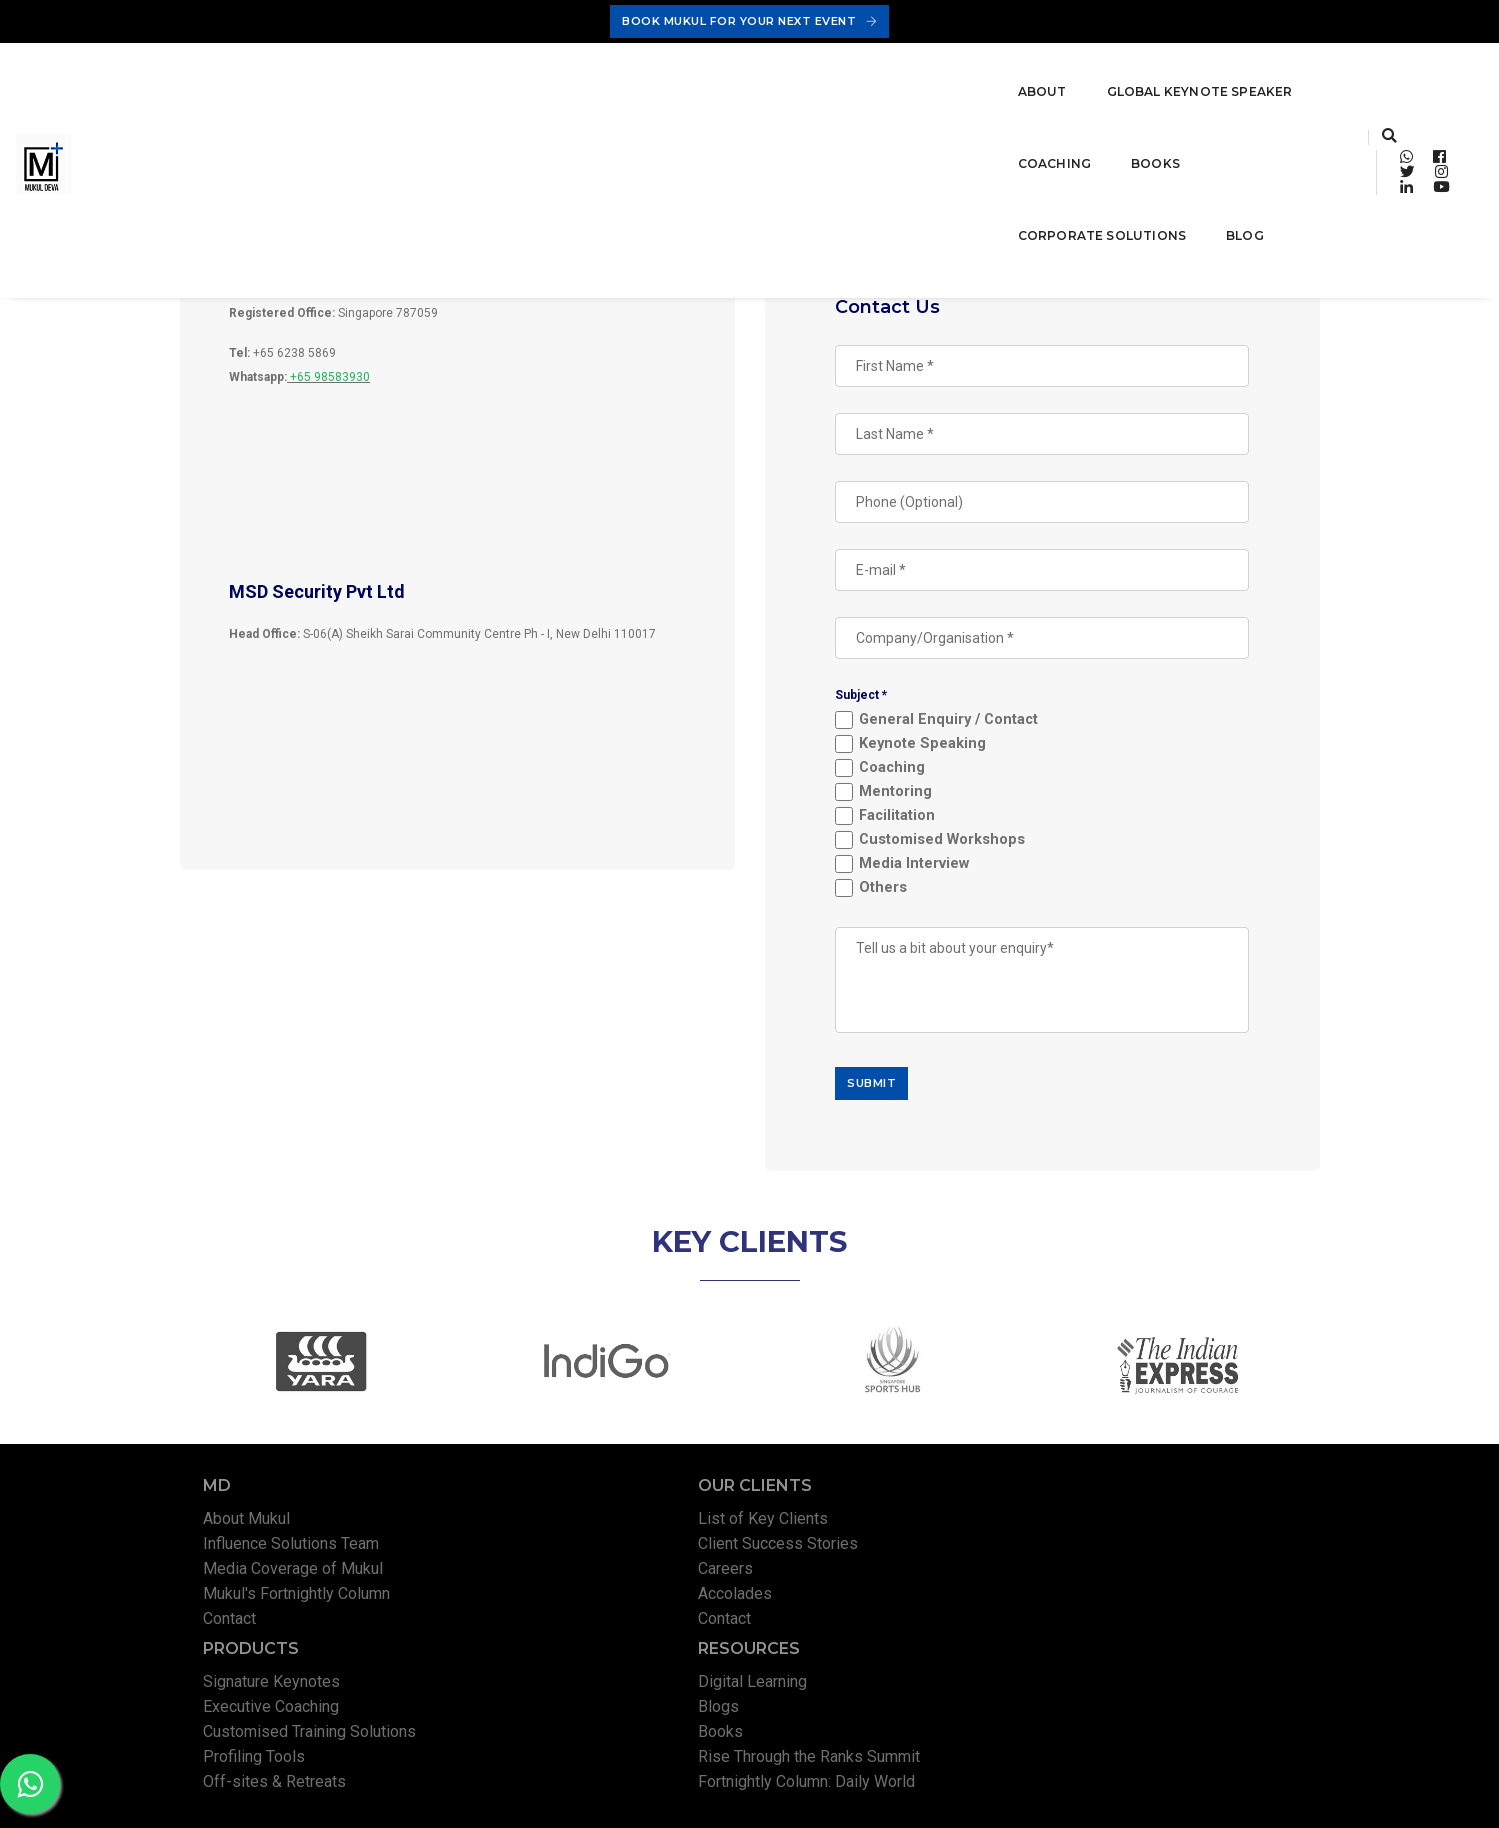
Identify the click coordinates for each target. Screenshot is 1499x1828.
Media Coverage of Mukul (300, 1602)
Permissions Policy (1261, 1793)
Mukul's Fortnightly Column (303, 1627)
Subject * (874, 701)
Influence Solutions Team (298, 1577)
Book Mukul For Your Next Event (749, 21)
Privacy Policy (1020, 1793)
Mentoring (907, 798)
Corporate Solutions (872, 71)
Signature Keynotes (863, 1552)
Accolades (539, 1627)
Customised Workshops (954, 846)
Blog (1015, 71)
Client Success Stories (582, 1577)
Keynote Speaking (934, 750)
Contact (236, 1652)
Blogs (1107, 1577)
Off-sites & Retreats (866, 1652)
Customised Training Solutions (901, 1602)
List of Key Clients (567, 1552)
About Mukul (253, 1552)
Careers (529, 1602)
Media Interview (926, 870)
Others (895, 894)
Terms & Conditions (1133, 1793)
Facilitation (909, 822)
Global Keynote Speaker (453, 71)
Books (723, 71)
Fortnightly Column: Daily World (1195, 1652)
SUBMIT (884, 1089)
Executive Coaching (863, 1577)
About (295, 71)
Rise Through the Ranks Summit (1198, 1627)
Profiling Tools (846, 1627)
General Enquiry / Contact (960, 726)
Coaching (622, 71)
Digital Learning (1141, 1552)
